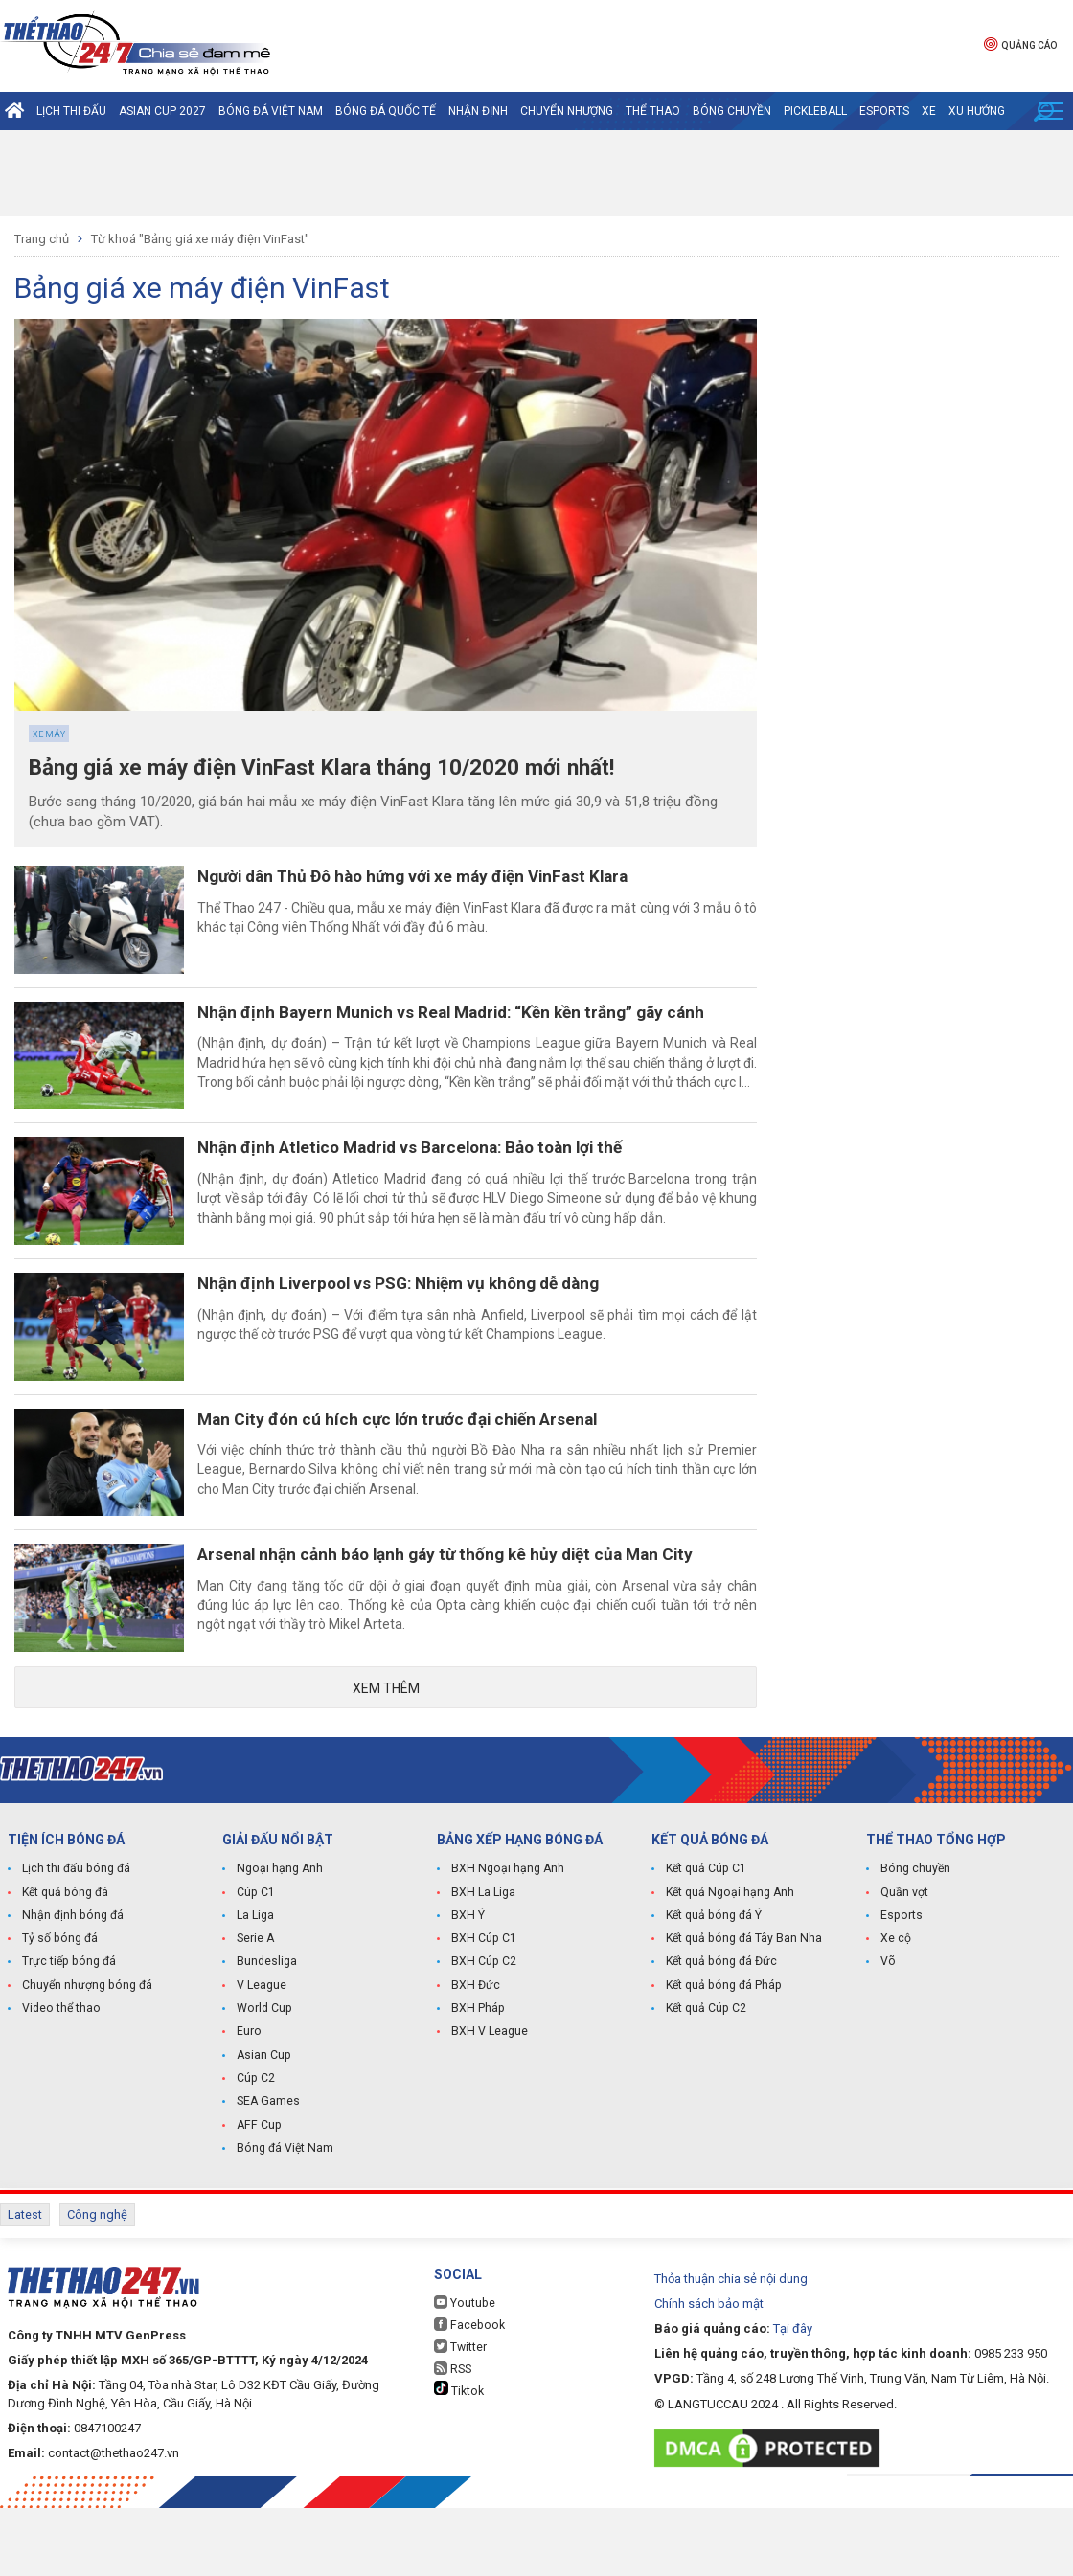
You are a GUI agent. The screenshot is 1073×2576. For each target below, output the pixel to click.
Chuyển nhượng (566, 111)
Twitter (460, 2414)
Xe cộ (895, 2011)
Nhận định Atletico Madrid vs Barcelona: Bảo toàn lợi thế (440, 1173)
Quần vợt (904, 1965)
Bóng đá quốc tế (385, 111)
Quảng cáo (1020, 43)
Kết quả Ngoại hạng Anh (729, 1965)
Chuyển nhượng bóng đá (85, 2057)
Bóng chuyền (732, 111)
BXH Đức (474, 2057)
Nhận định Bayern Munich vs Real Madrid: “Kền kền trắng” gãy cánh (480, 1025)
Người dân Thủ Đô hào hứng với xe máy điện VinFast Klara (443, 878)
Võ (887, 2034)
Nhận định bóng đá (71, 1988)
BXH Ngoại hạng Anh (506, 1942)
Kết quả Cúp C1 (705, 1942)
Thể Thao (653, 111)
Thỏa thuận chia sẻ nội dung (731, 2346)
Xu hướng (976, 111)
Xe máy (49, 734)
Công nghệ (97, 2284)
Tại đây (792, 2396)
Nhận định (478, 111)
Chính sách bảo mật (709, 2371)
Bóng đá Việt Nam (270, 111)
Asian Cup (263, 2126)
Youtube (463, 2370)
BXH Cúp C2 (482, 2034)
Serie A (255, 2011)
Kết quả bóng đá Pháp (722, 2057)
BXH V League (489, 2103)
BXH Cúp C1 (482, 2011)
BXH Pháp (477, 2080)
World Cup (263, 2080)
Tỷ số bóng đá (59, 2011)
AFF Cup (258, 2195)
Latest (25, 2284)
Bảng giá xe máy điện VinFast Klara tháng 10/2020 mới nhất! (342, 768)
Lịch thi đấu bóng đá (75, 1942)
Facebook (467, 2392)
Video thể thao (60, 2080)
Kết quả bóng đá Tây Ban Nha (742, 2011)
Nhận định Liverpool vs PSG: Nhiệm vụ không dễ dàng (427, 1320)
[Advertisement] (536, 173)
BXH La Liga (482, 1965)
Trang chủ (41, 239)
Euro (249, 2103)
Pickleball (815, 111)
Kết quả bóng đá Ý (713, 1988)
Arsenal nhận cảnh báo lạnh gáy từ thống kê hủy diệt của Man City (474, 1615)
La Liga (255, 1988)
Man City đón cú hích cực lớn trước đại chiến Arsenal (423, 1467)
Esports (884, 111)
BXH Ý (467, 1988)
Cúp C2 (255, 2149)
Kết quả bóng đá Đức (720, 2034)
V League (261, 2057)
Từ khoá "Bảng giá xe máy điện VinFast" (200, 239)
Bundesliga (267, 2034)
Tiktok (458, 2457)
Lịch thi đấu (71, 111)
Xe (929, 111)
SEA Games (268, 2172)
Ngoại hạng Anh (279, 1942)
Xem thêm (386, 1760)
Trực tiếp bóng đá (67, 2034)
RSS (452, 2436)
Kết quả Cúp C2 (705, 2080)
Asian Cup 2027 (162, 111)
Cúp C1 (255, 1965)
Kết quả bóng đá (64, 1965)
